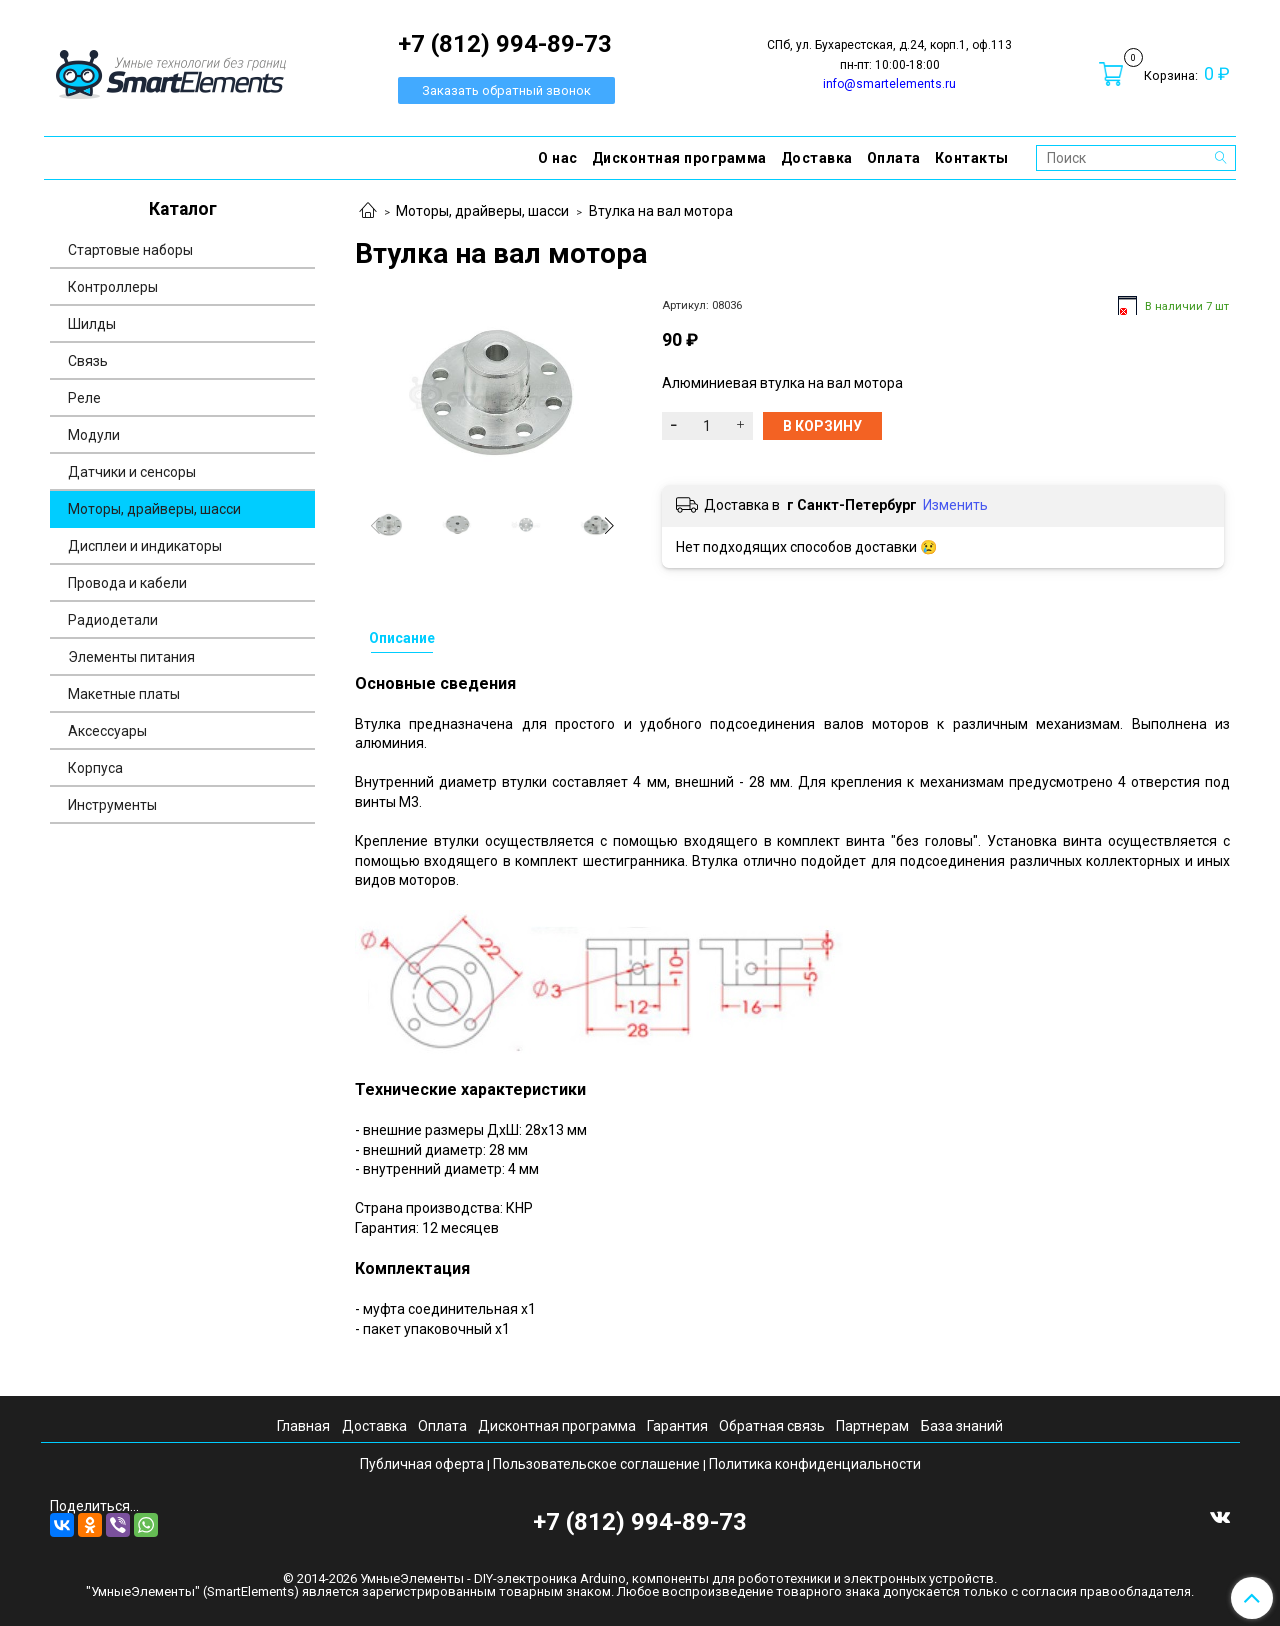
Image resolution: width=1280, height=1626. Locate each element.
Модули (94, 435)
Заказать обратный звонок (506, 90)
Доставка (817, 158)
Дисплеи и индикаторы (145, 546)
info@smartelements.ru (889, 84)
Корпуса (95, 768)
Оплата (894, 158)
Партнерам (872, 1426)
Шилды (92, 324)
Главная (303, 1426)
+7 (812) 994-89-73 (640, 1522)
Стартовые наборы (130, 250)
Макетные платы (124, 694)
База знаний (962, 1426)
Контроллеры (113, 287)
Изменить (955, 505)
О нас (558, 158)
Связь (88, 361)
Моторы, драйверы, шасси (482, 211)
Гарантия (677, 1426)
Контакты (972, 158)
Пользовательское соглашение (596, 1464)
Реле (84, 398)
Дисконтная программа (679, 158)
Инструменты (112, 805)
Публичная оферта (422, 1464)
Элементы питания (131, 657)
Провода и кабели (127, 583)
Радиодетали (113, 620)
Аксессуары (107, 731)
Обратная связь (772, 1426)
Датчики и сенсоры (132, 472)
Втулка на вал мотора (661, 211)
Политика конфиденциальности (815, 1464)
